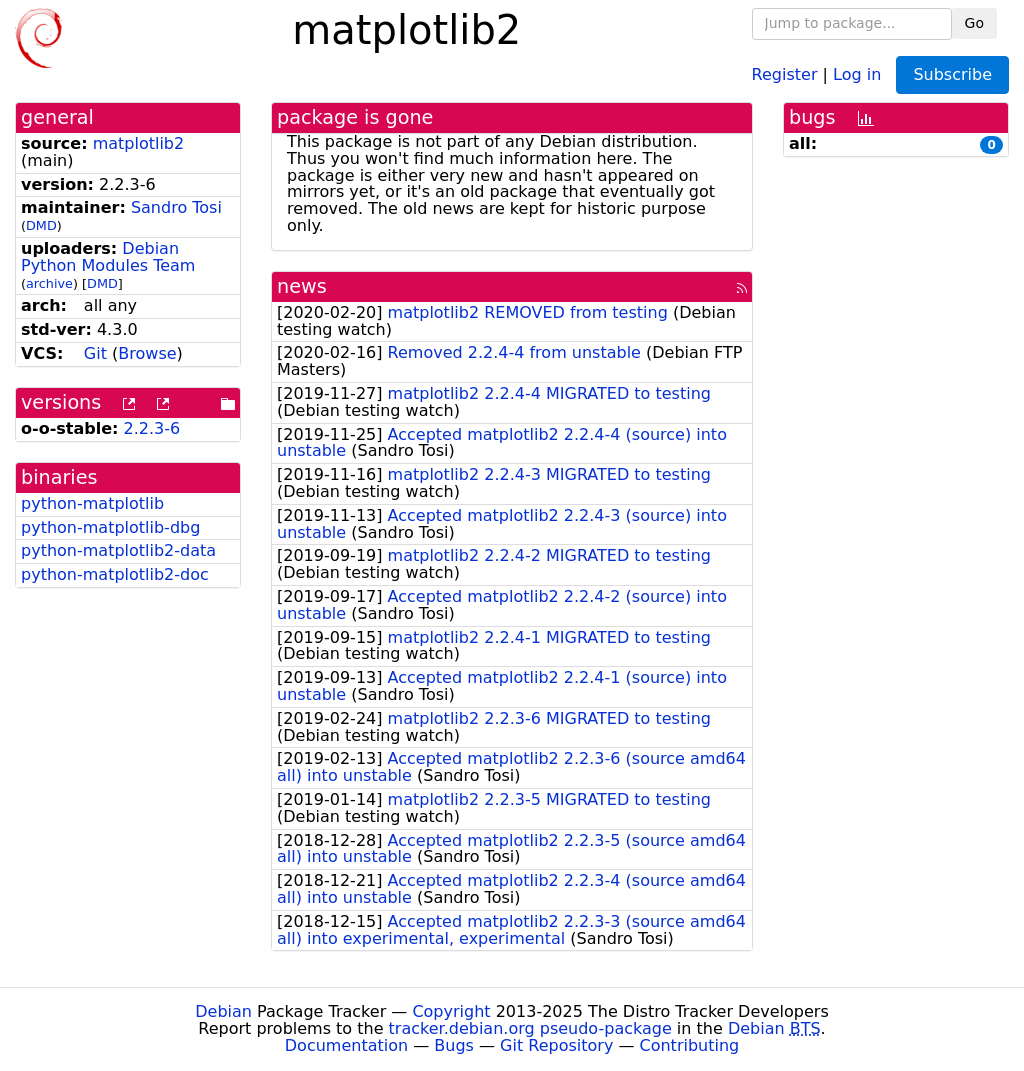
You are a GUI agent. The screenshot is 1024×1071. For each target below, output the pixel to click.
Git (95, 353)
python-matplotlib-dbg (110, 527)
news (302, 286)
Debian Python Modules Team (108, 257)
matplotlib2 (139, 143)
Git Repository (556, 1045)
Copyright (451, 1011)
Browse (147, 353)
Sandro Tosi (176, 207)
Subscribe (952, 74)
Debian (223, 1011)
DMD (41, 225)
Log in (857, 73)
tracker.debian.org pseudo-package (530, 1028)
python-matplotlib (92, 503)
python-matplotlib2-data (118, 550)
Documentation (346, 1045)
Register (785, 73)
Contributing (690, 1045)
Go (974, 23)
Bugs (454, 1045)
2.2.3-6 (152, 428)
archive (49, 283)
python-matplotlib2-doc (115, 574)
